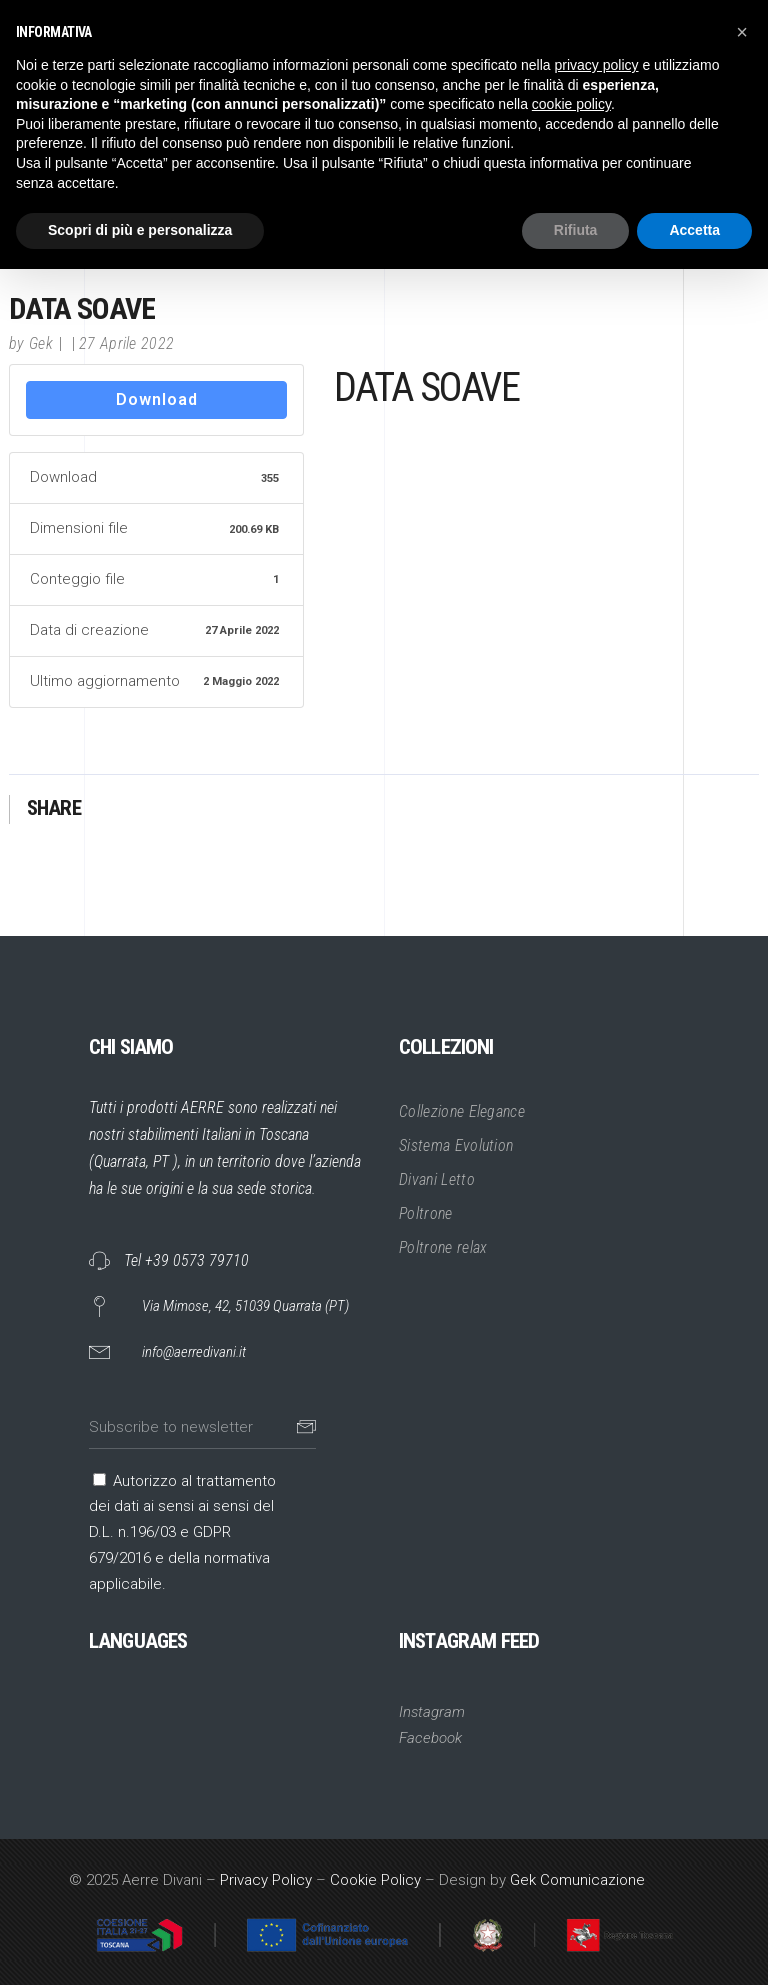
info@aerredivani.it (194, 1352)
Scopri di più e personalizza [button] (140, 230)
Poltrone (426, 1213)
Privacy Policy (266, 1880)
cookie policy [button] (571, 104)
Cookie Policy (375, 1880)
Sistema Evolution (456, 1145)
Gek (41, 343)
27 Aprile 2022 (126, 343)
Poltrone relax (443, 1247)
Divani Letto (437, 1179)
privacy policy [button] (597, 65)
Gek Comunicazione (577, 1880)
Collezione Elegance (462, 1111)
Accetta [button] (694, 230)
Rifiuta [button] (576, 230)
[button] (742, 32)
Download (157, 399)
